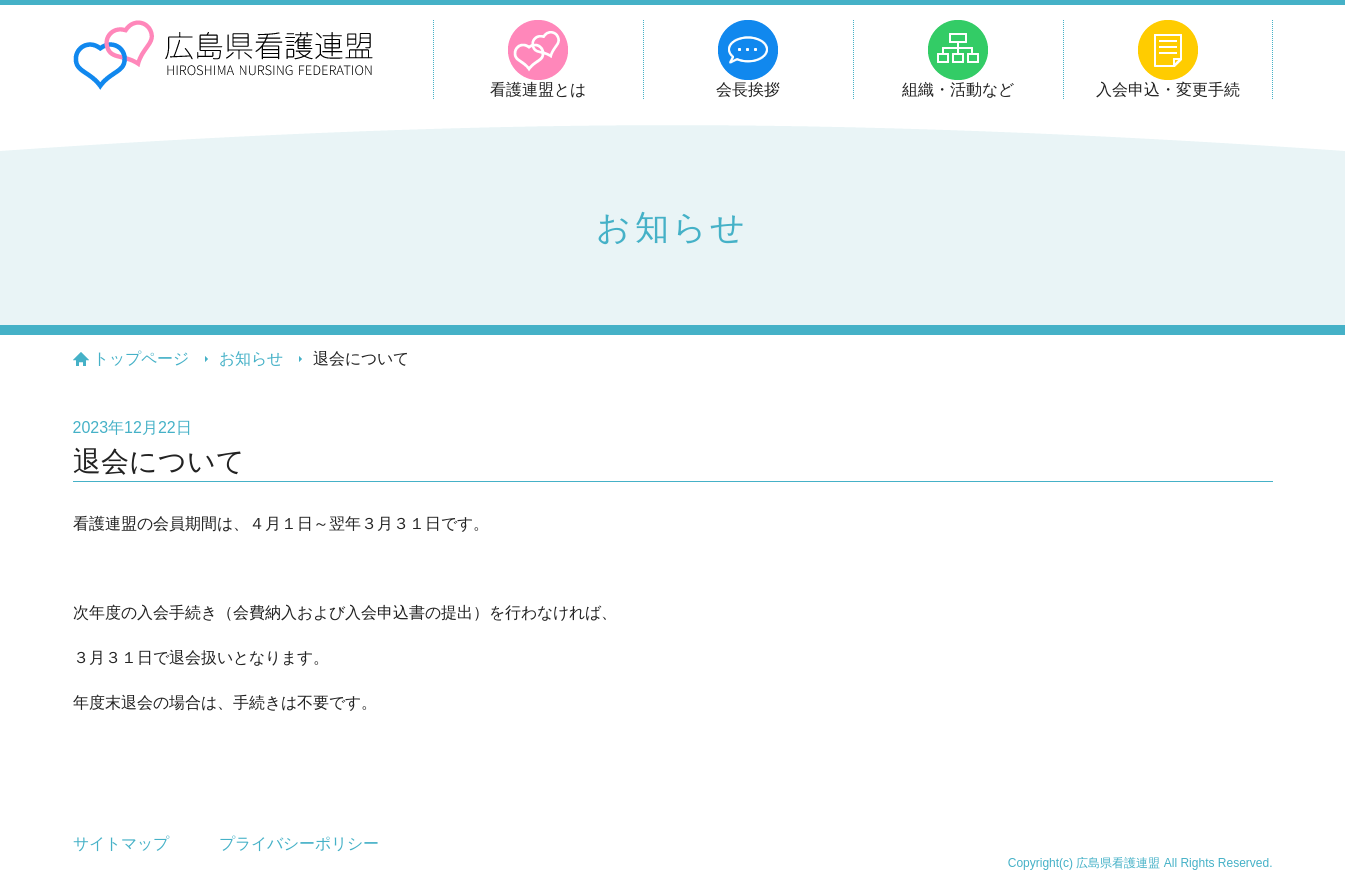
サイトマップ (121, 843)
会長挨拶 (748, 89)
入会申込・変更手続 (1168, 89)
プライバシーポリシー (299, 843)
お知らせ (251, 358)
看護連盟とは (538, 89)
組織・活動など (958, 89)
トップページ (141, 358)
